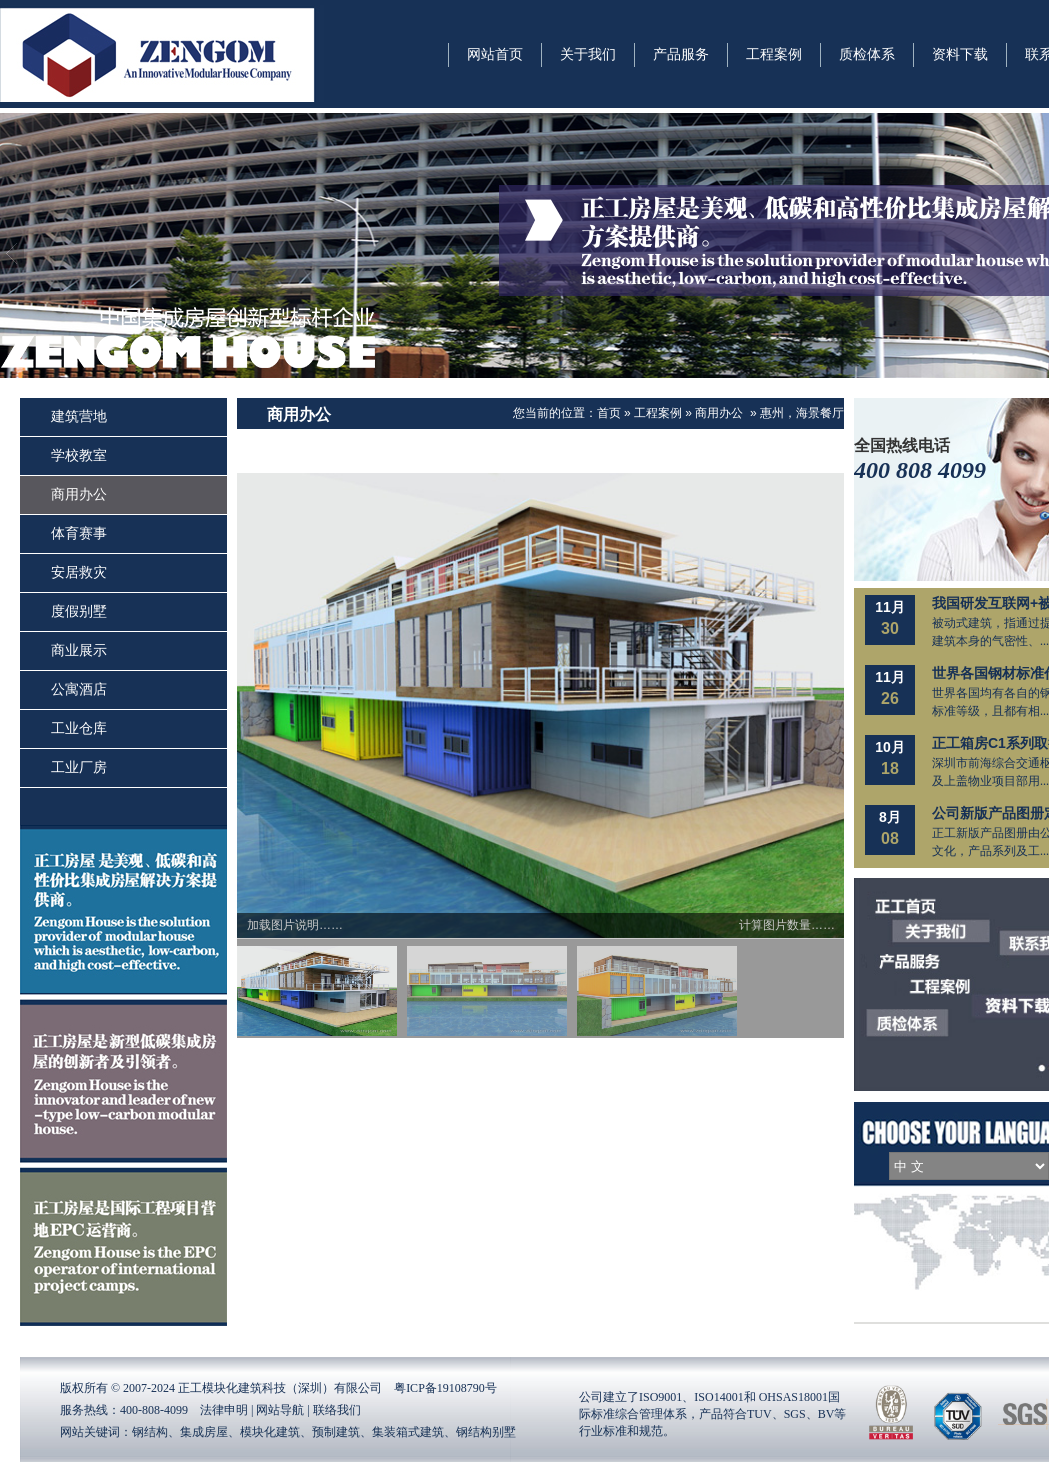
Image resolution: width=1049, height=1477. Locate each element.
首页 (609, 413)
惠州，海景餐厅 (802, 413)
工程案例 (658, 413)
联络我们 (337, 1410)
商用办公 (719, 413)
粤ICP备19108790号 (445, 1388)
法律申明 (224, 1410)
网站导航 (280, 1410)
